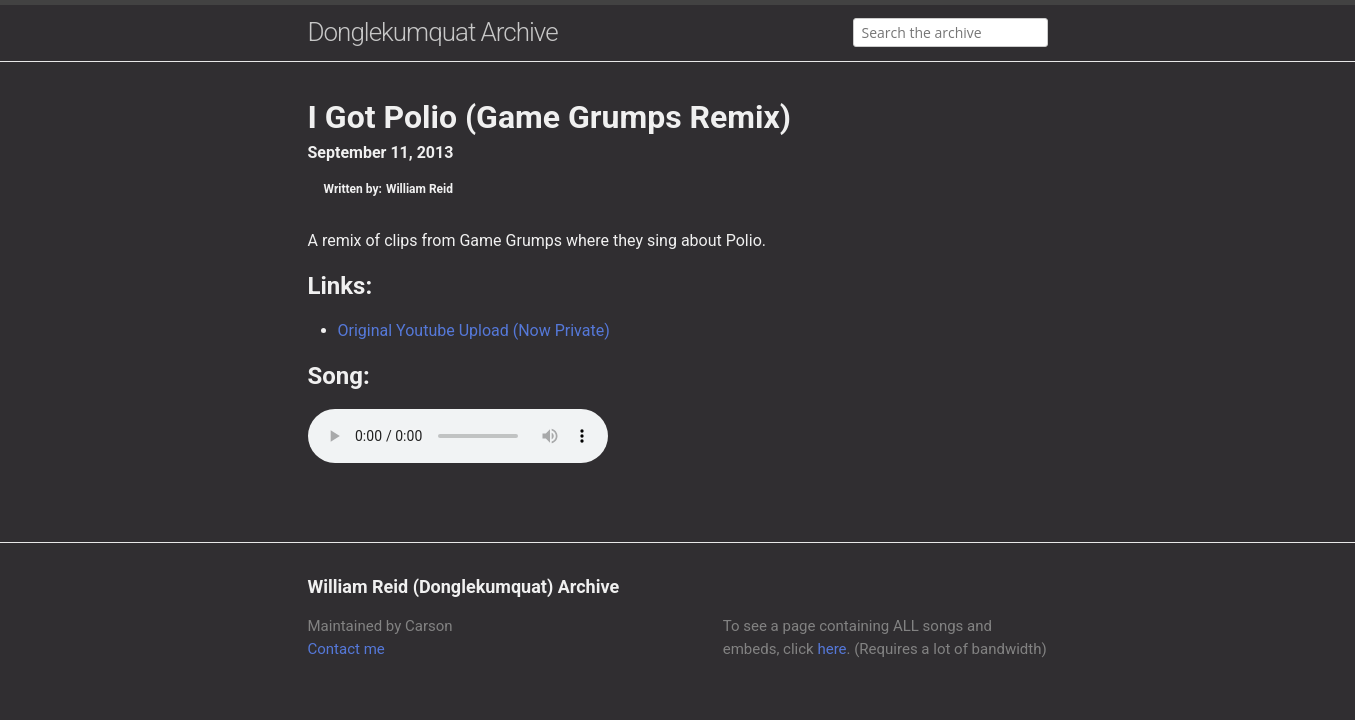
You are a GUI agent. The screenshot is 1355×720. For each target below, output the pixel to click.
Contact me (346, 649)
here (831, 649)
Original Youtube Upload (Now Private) (474, 330)
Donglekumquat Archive (433, 32)
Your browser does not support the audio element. (458, 436)
